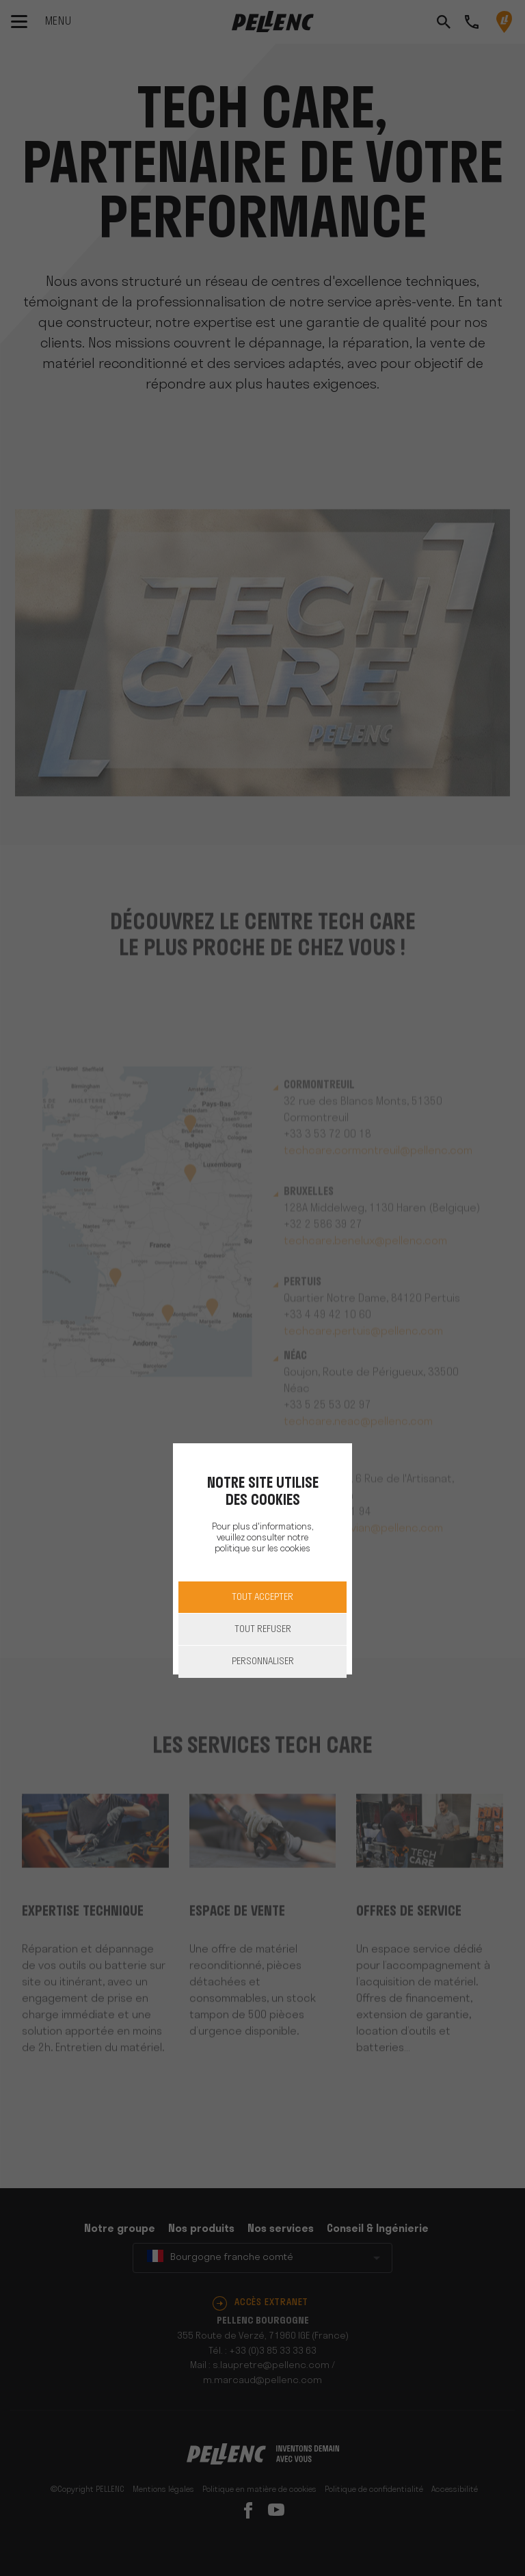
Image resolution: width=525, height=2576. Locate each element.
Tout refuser (262, 1630)
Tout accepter (262, 1597)
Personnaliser (263, 1662)
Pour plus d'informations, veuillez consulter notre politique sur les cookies (262, 1538)
